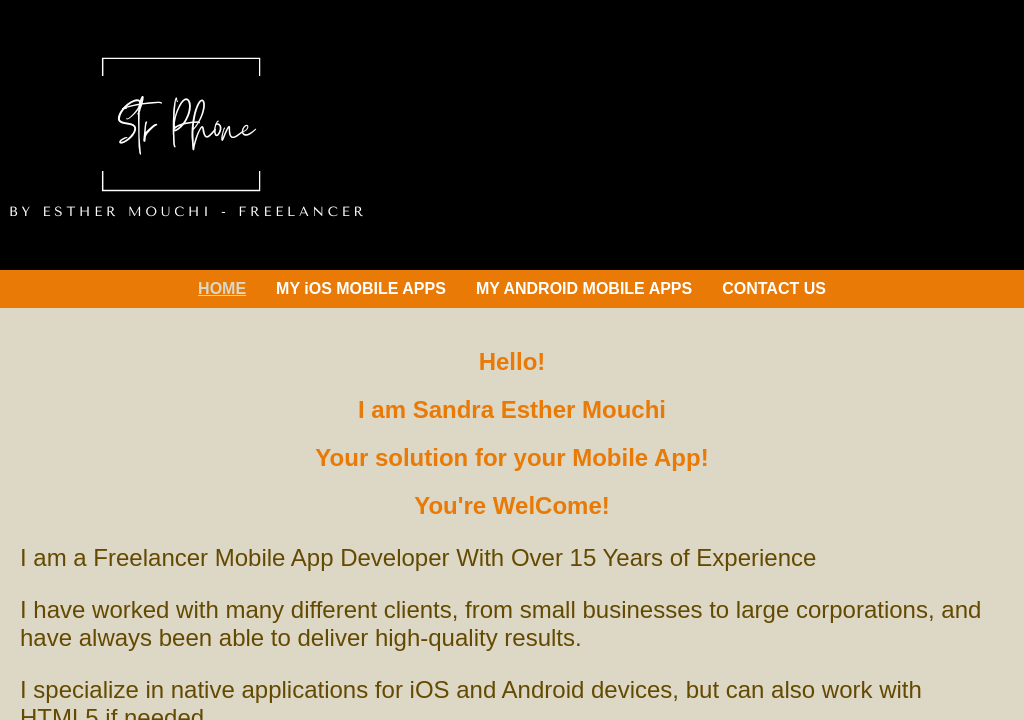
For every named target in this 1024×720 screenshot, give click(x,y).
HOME (222, 288)
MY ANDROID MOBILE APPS (584, 288)
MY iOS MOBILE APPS (361, 288)
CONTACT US (774, 288)
